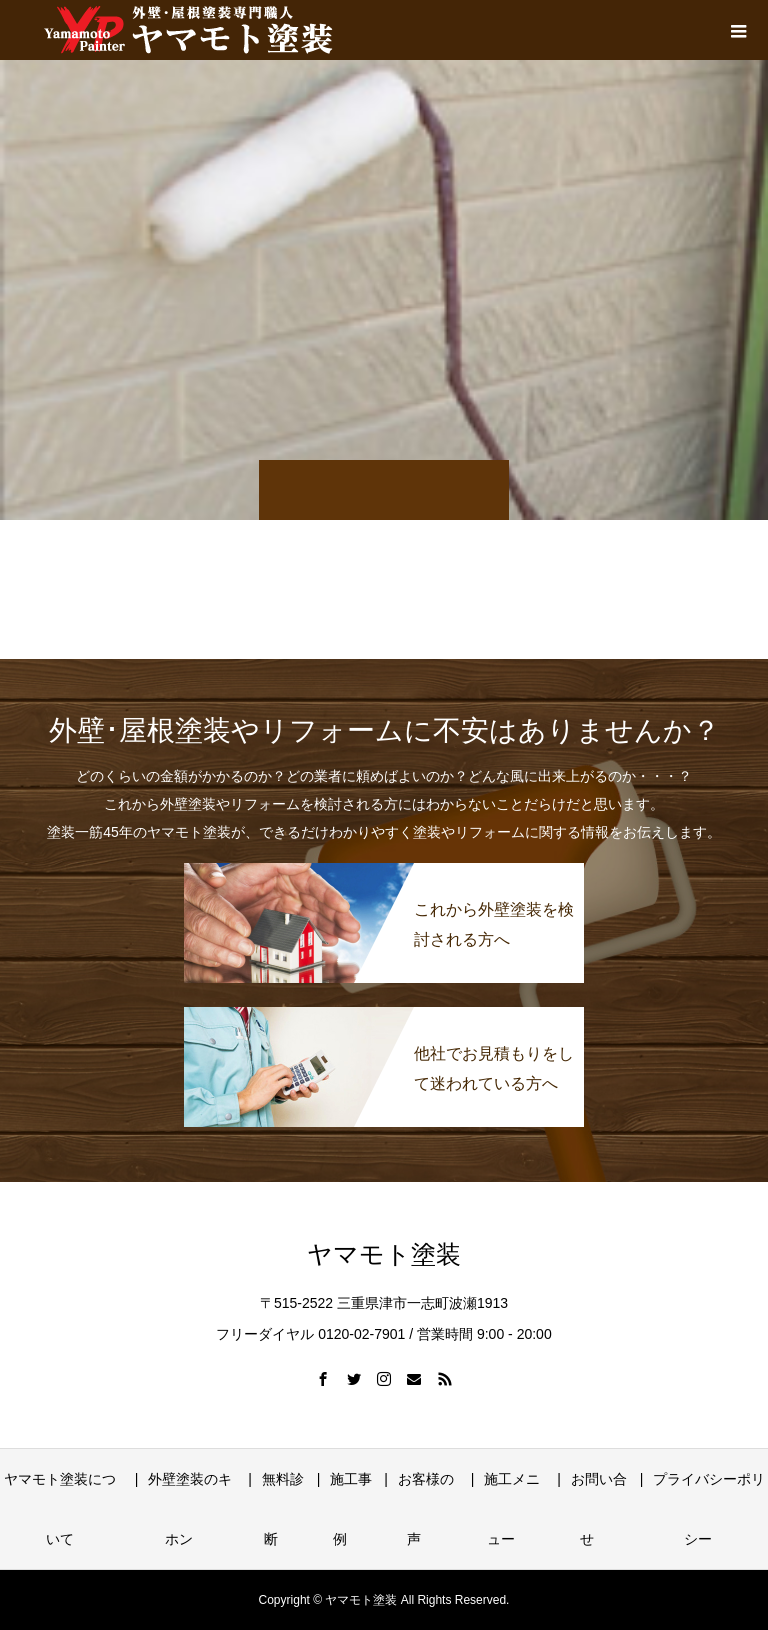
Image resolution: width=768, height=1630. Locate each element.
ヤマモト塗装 (384, 1254)
